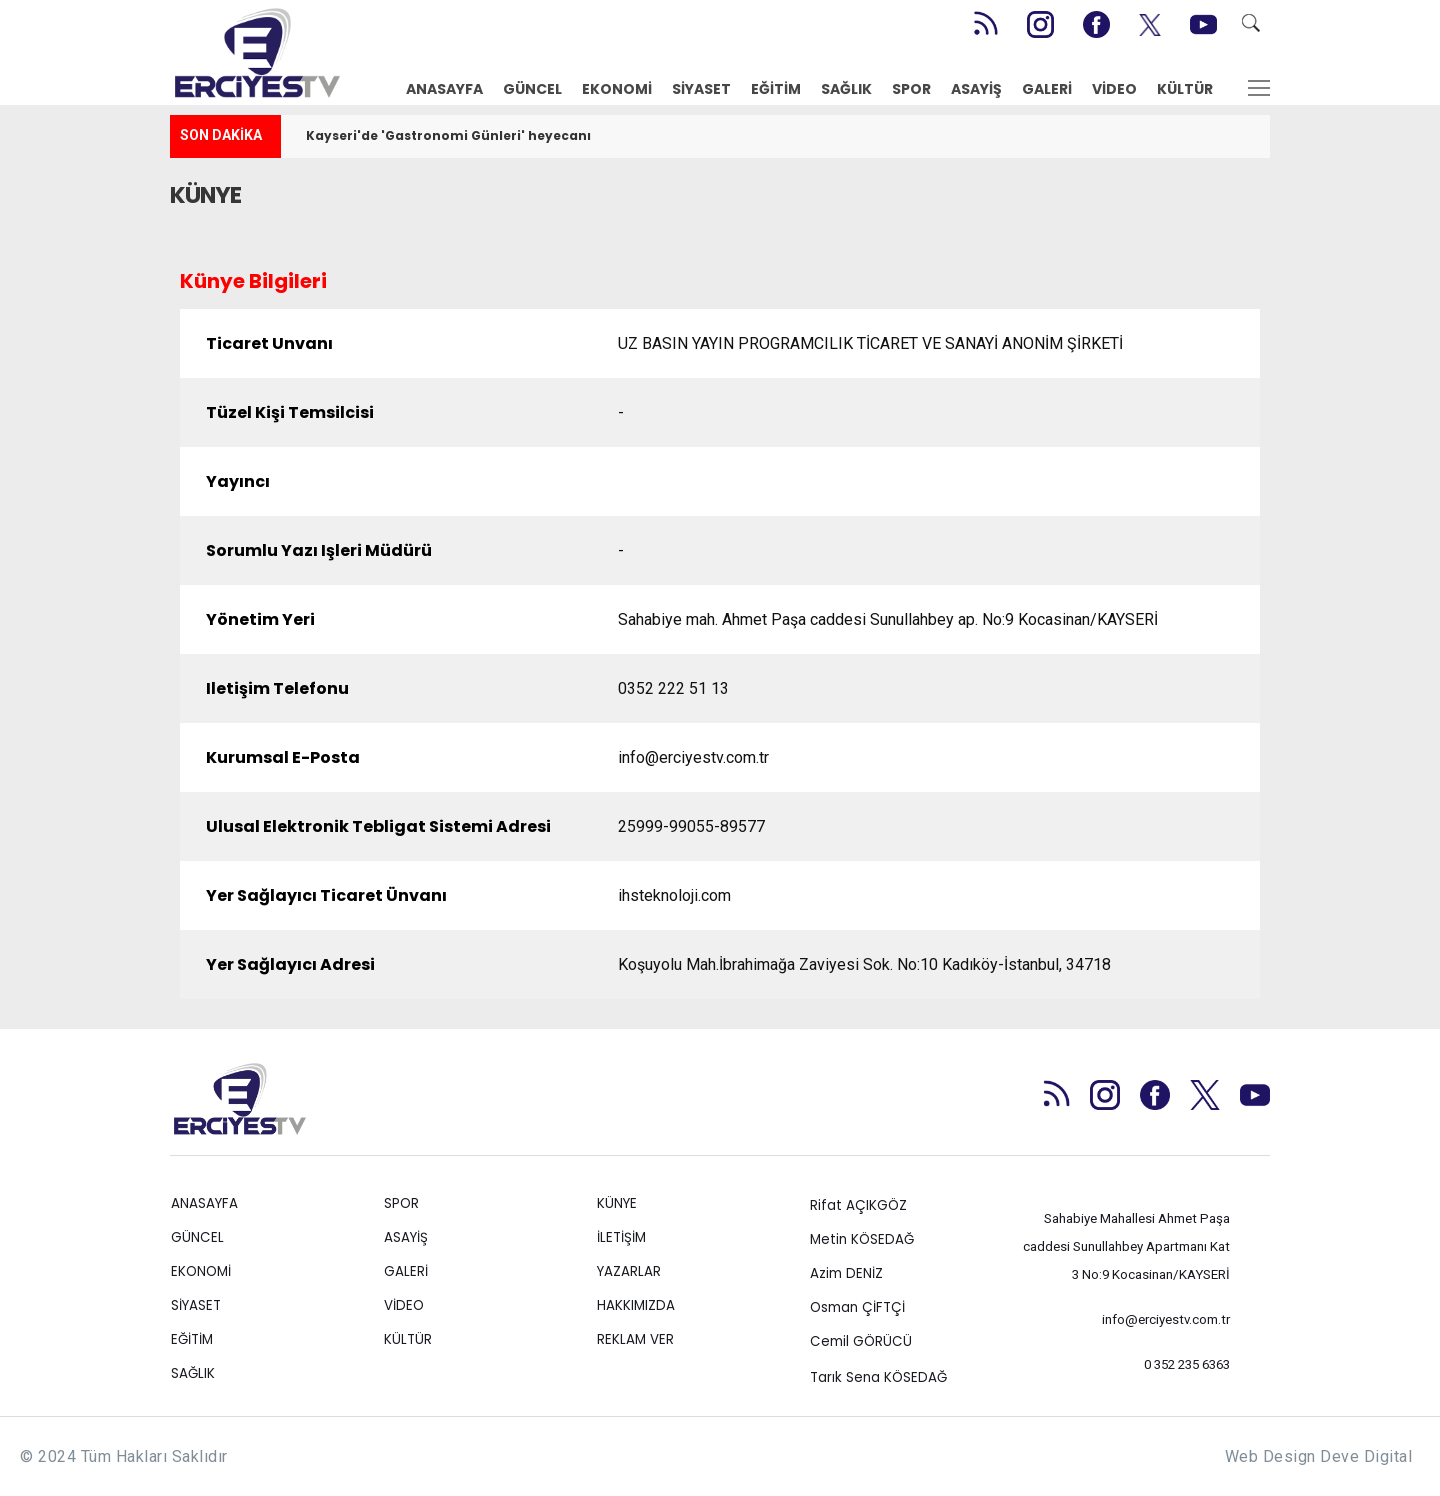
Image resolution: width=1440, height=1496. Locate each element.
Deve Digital (1366, 1456)
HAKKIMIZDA (636, 1305)
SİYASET (701, 89)
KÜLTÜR (1185, 89)
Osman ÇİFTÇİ (857, 1307)
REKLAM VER (635, 1339)
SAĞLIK (846, 89)
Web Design (1270, 1456)
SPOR (911, 89)
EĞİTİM (776, 89)
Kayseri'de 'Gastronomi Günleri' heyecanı (448, 135)
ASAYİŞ (976, 89)
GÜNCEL (532, 89)
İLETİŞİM (621, 1237)
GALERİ (1047, 89)
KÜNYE (617, 1203)
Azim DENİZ (846, 1273)
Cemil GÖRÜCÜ (861, 1341)
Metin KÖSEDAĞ (862, 1239)
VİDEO (1114, 89)
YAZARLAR (629, 1271)
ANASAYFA (444, 89)
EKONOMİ (617, 89)
